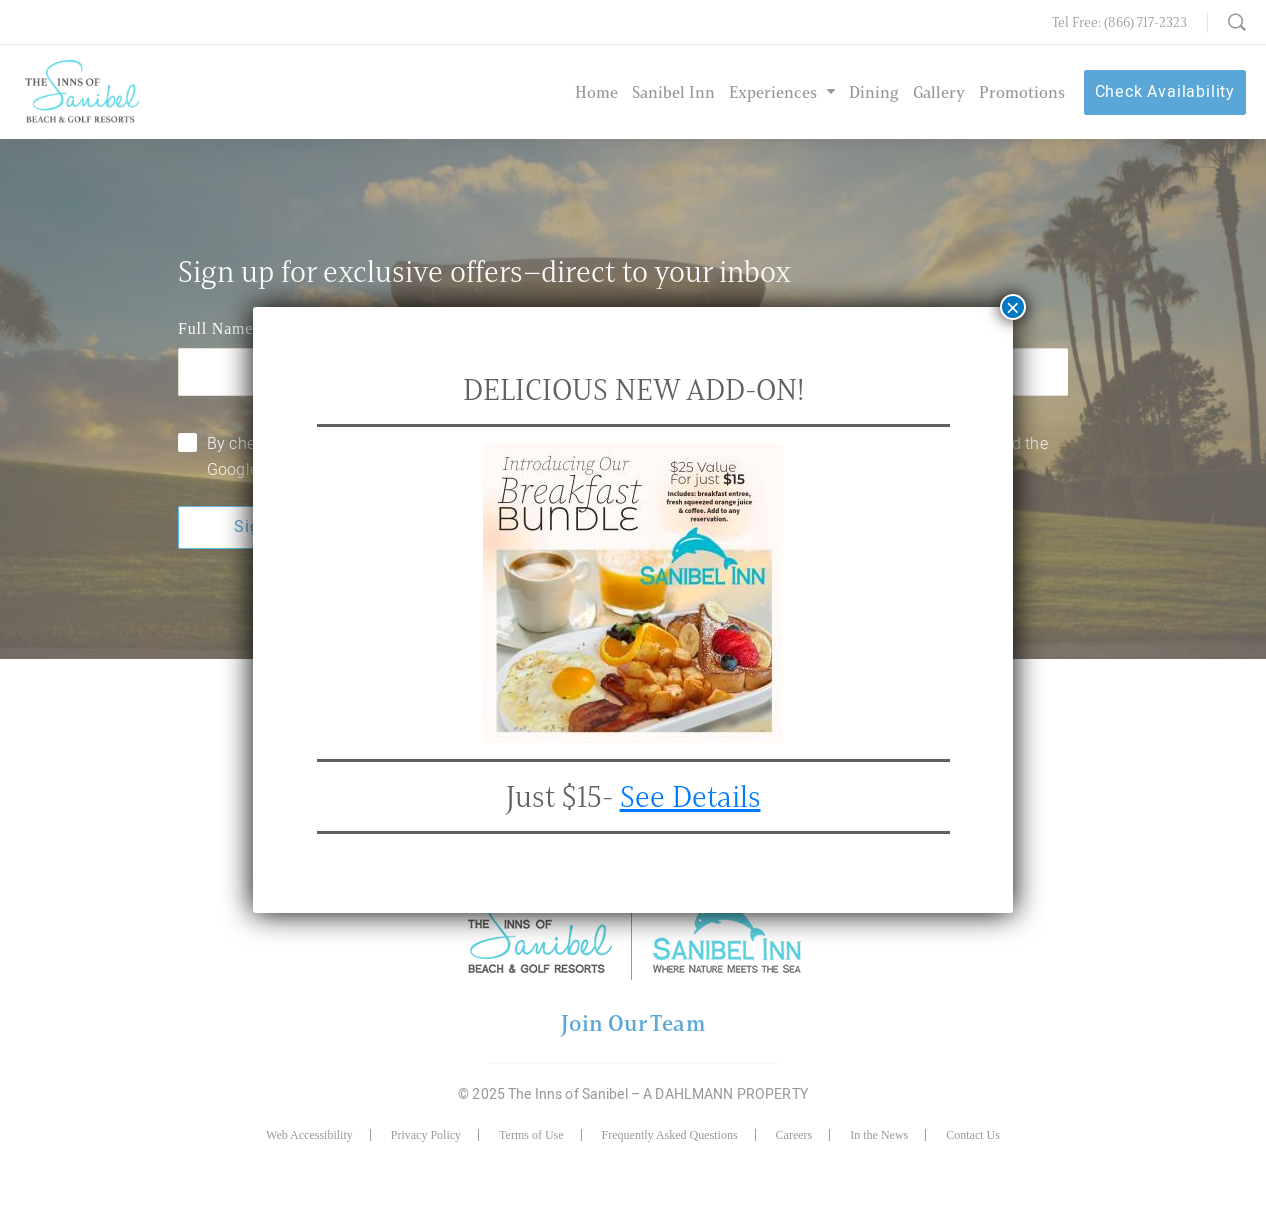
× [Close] (1013, 307)
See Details (690, 796)
